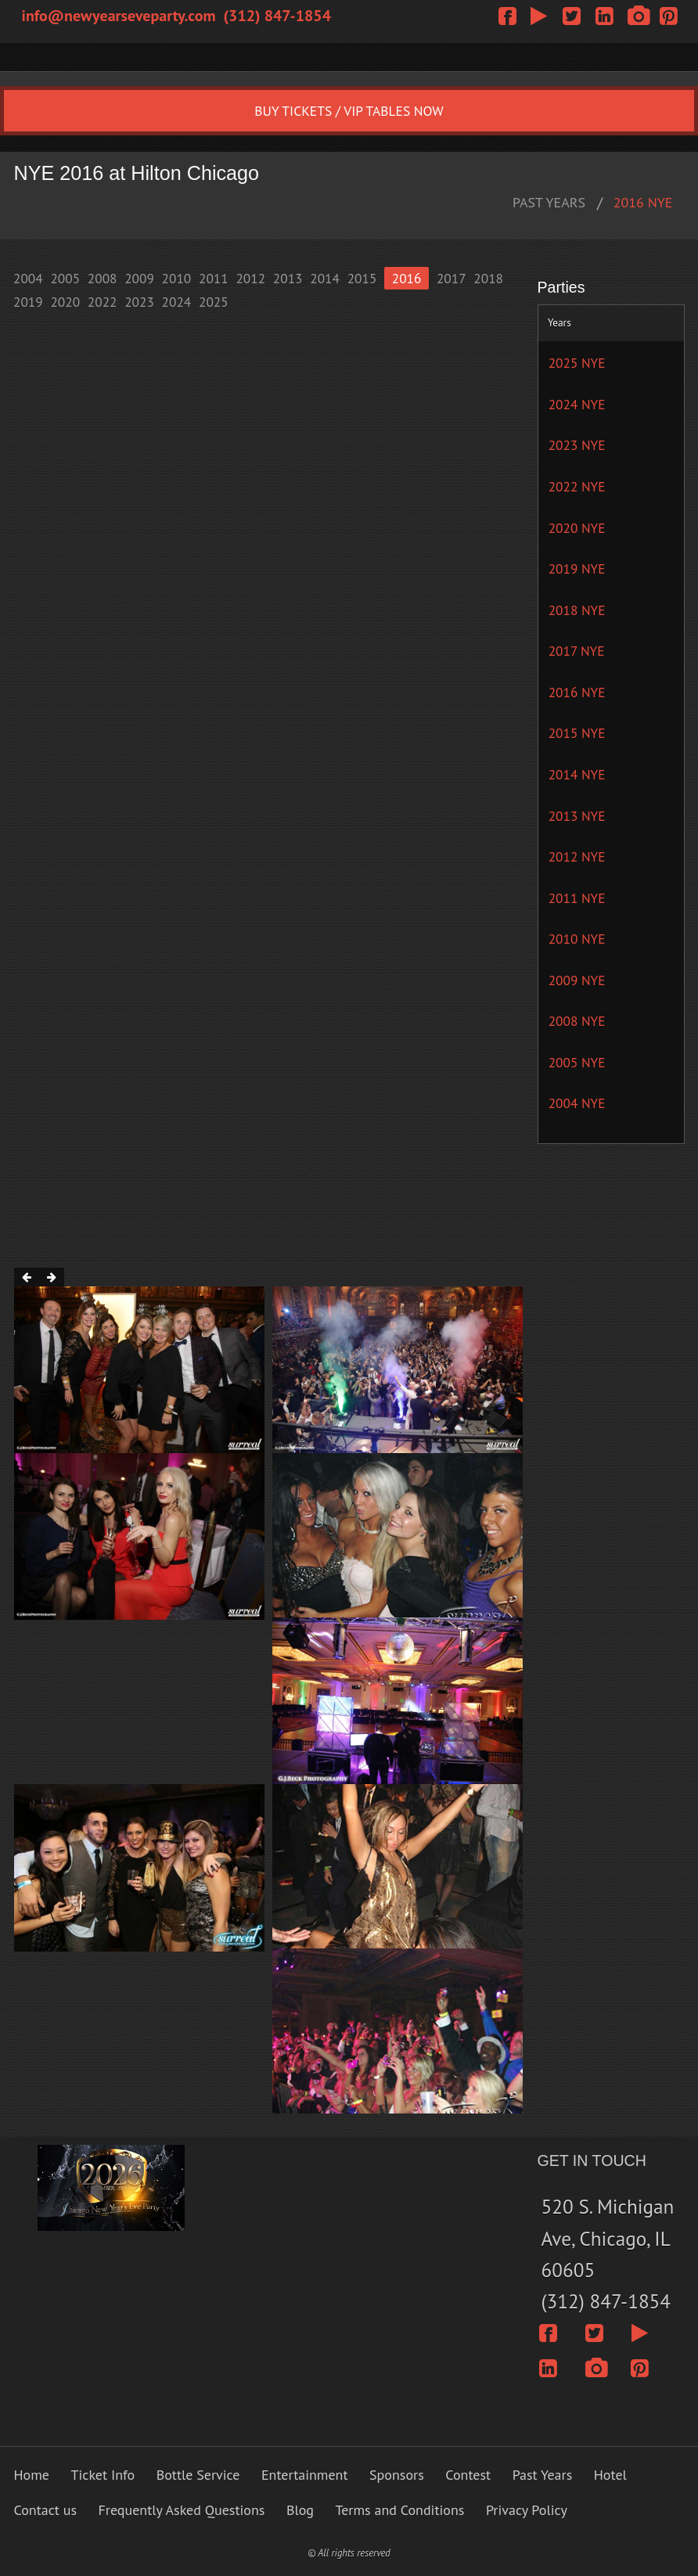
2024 (177, 302)
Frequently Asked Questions (181, 2510)
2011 (213, 278)
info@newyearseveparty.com (119, 15)
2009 (139, 278)
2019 (28, 302)
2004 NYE (577, 1103)
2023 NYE (577, 445)
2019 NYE (577, 568)
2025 (213, 302)
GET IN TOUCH (592, 2160)
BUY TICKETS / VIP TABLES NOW (348, 111)
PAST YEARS (549, 202)
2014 (325, 278)
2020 (65, 302)
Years (559, 322)
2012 (250, 278)
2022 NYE (577, 486)
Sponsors (396, 2475)
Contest (468, 2475)
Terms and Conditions (400, 2510)
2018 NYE (577, 610)
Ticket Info (103, 2475)
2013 (288, 278)
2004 (28, 278)
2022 (102, 302)
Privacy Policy (526, 2510)
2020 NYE (577, 528)
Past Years (543, 2475)
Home (32, 2475)
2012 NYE (577, 856)
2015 (362, 278)
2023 (139, 302)
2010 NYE (577, 939)
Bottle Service (198, 2475)
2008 (102, 278)
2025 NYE (577, 363)
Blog (300, 2510)
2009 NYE (577, 980)
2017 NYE (577, 651)
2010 (177, 278)
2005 (65, 278)
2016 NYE (643, 202)
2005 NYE (577, 1062)
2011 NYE (577, 898)
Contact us (45, 2510)
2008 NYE (577, 1021)
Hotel (610, 2475)
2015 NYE (577, 733)
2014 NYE (577, 774)
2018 (488, 278)
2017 (451, 278)
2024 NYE (577, 404)
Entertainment (304, 2475)
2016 (407, 278)
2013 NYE (577, 816)
